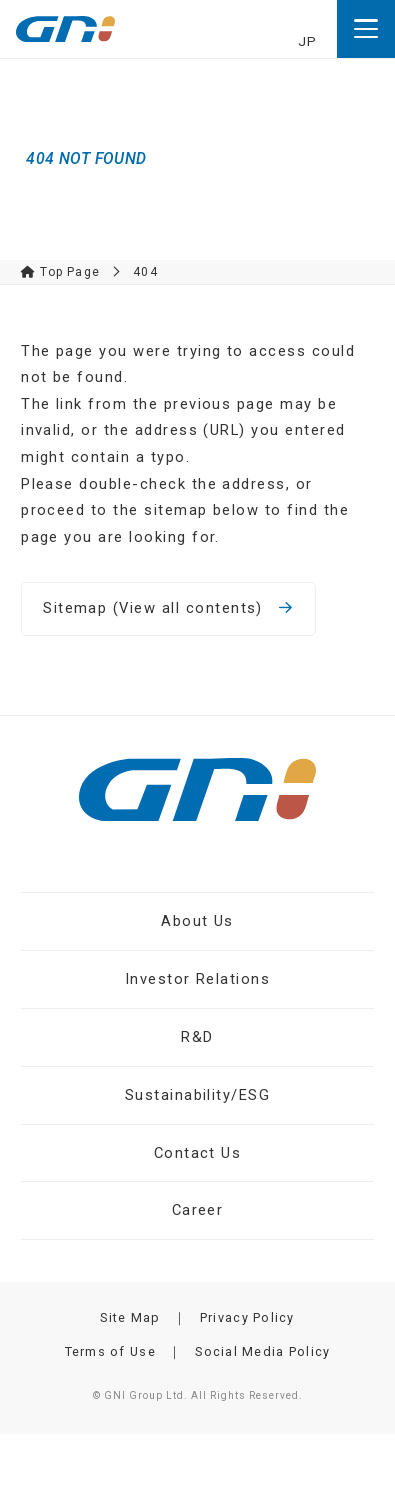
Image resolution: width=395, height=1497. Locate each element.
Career (198, 1210)
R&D (197, 1037)
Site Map (130, 1317)
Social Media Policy (262, 1351)
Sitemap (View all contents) (168, 608)
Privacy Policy (247, 1317)
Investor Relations (198, 979)
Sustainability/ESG (198, 1095)
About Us (197, 921)
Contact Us (198, 1153)
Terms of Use (110, 1351)
